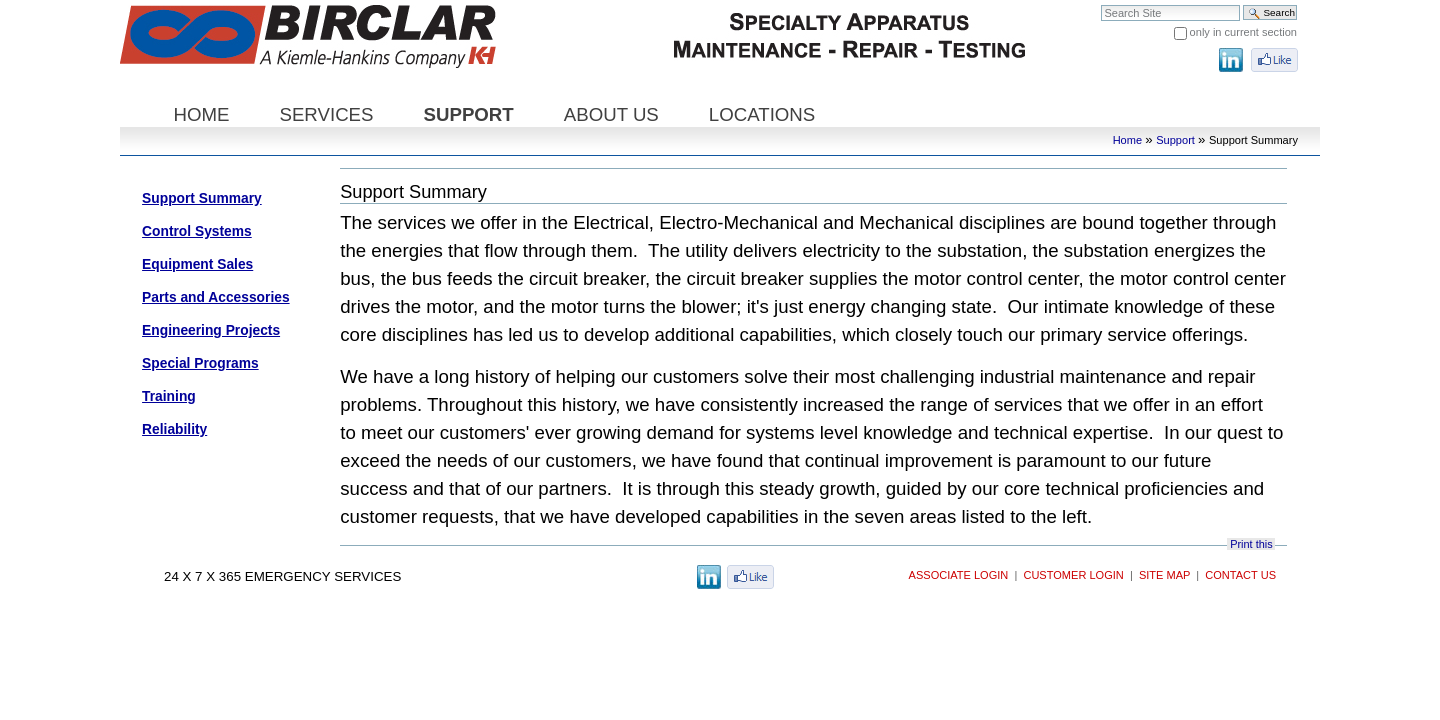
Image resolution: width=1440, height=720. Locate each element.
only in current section (1243, 32)
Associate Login (959, 575)
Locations (762, 114)
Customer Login (1073, 575)
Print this (1251, 544)
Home (201, 114)
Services (326, 114)
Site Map (1164, 575)
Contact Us (1240, 575)
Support (469, 114)
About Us (611, 114)
